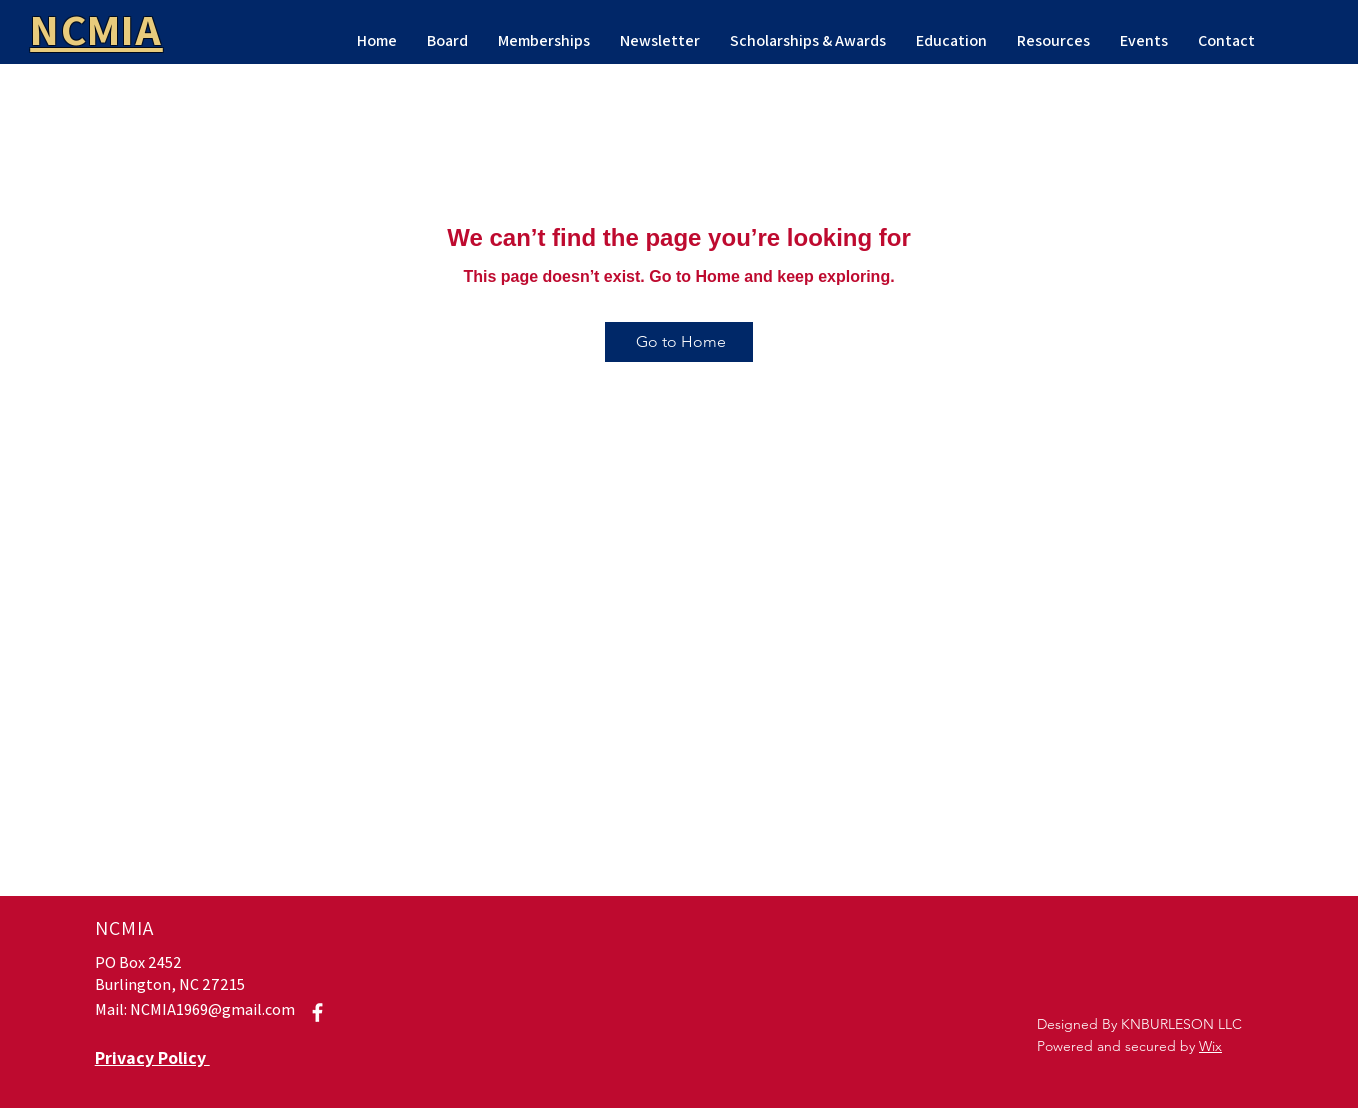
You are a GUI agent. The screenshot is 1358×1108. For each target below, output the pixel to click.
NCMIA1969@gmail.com (212, 1009)
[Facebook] (317, 1012)
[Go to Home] (679, 342)
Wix (1210, 1046)
